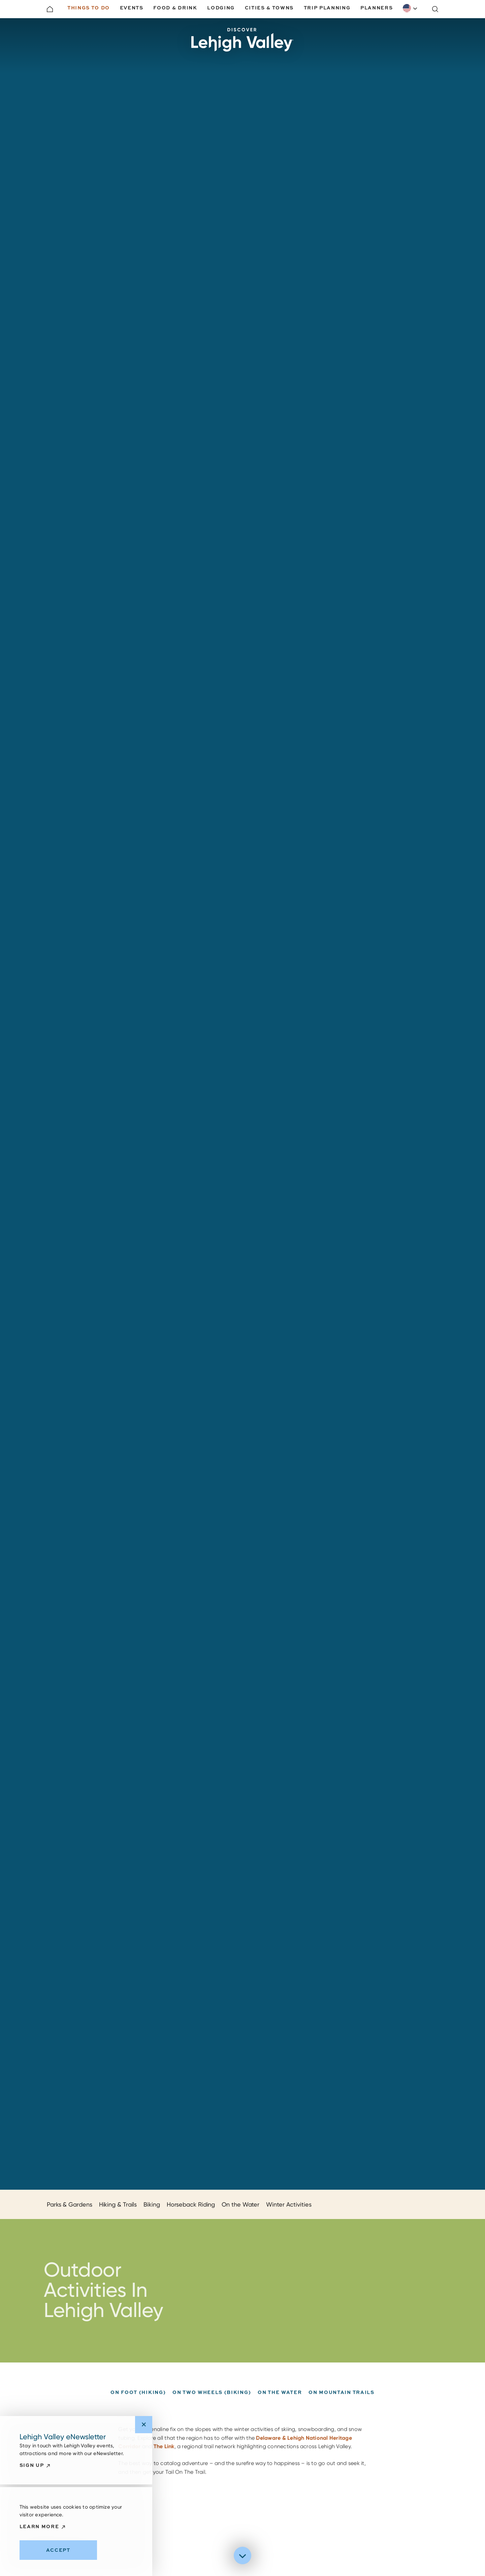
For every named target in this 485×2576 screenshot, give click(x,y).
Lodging (221, 7)
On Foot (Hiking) (138, 2405)
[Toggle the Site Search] (435, 9)
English (407, 8)
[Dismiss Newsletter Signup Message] (143, 2424)
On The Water (280, 2405)
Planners (376, 7)
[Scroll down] (242, 2556)
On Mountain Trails (341, 2405)
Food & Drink (175, 7)
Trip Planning (327, 7)
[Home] (50, 9)
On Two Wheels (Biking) (211, 2405)
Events (131, 7)
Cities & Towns (269, 7)
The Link (164, 2451)
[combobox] (410, 8)
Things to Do (88, 7)
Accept (58, 2550)
